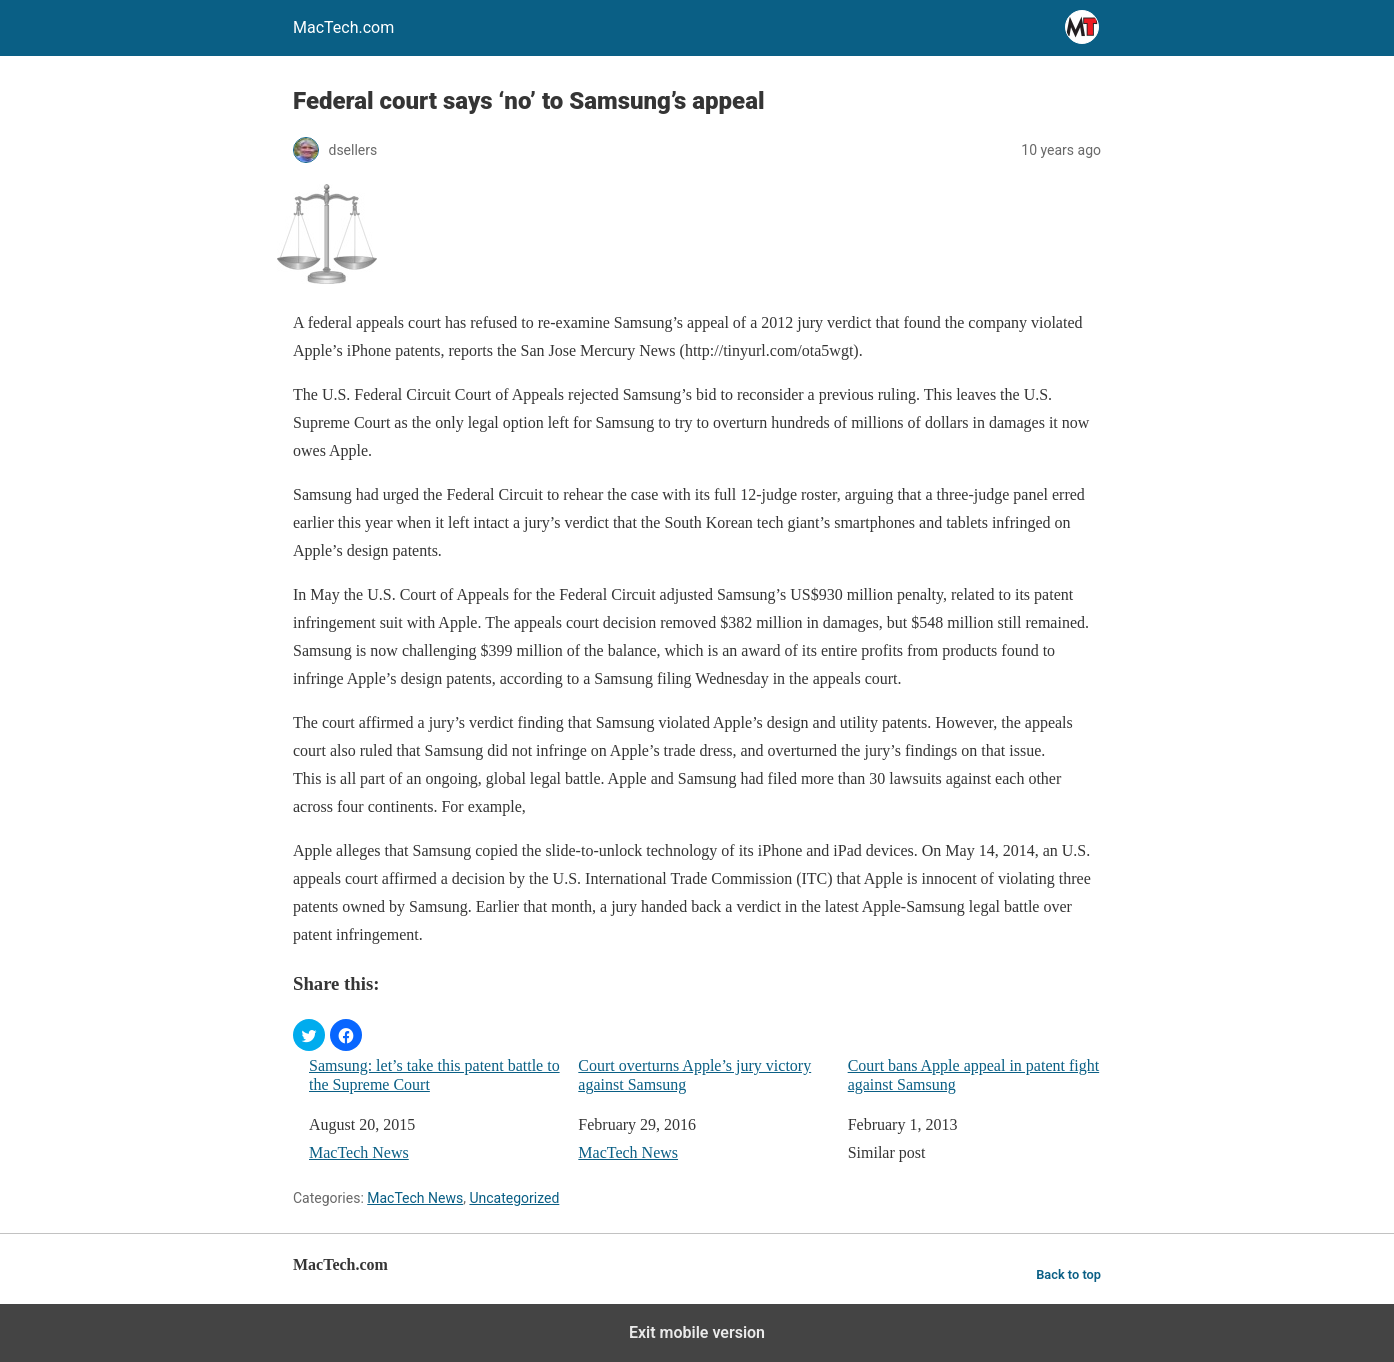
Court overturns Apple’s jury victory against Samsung (694, 1075)
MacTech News (359, 1152)
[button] (309, 1035)
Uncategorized (514, 1198)
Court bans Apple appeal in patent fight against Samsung (974, 1075)
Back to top (1068, 1274)
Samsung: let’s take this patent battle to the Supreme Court (434, 1075)
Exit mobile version (697, 1332)
